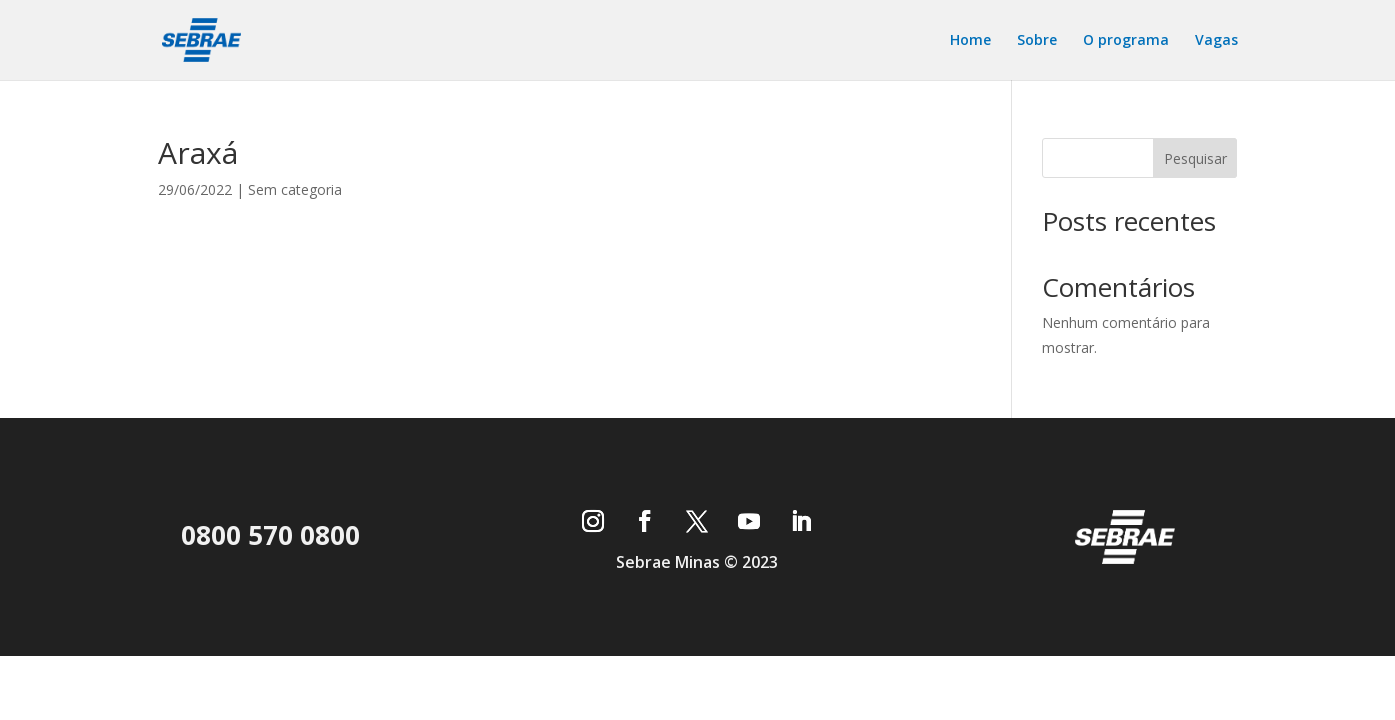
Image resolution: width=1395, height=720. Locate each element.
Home (970, 41)
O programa (1126, 41)
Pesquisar (1195, 158)
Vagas (1216, 41)
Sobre (1037, 41)
